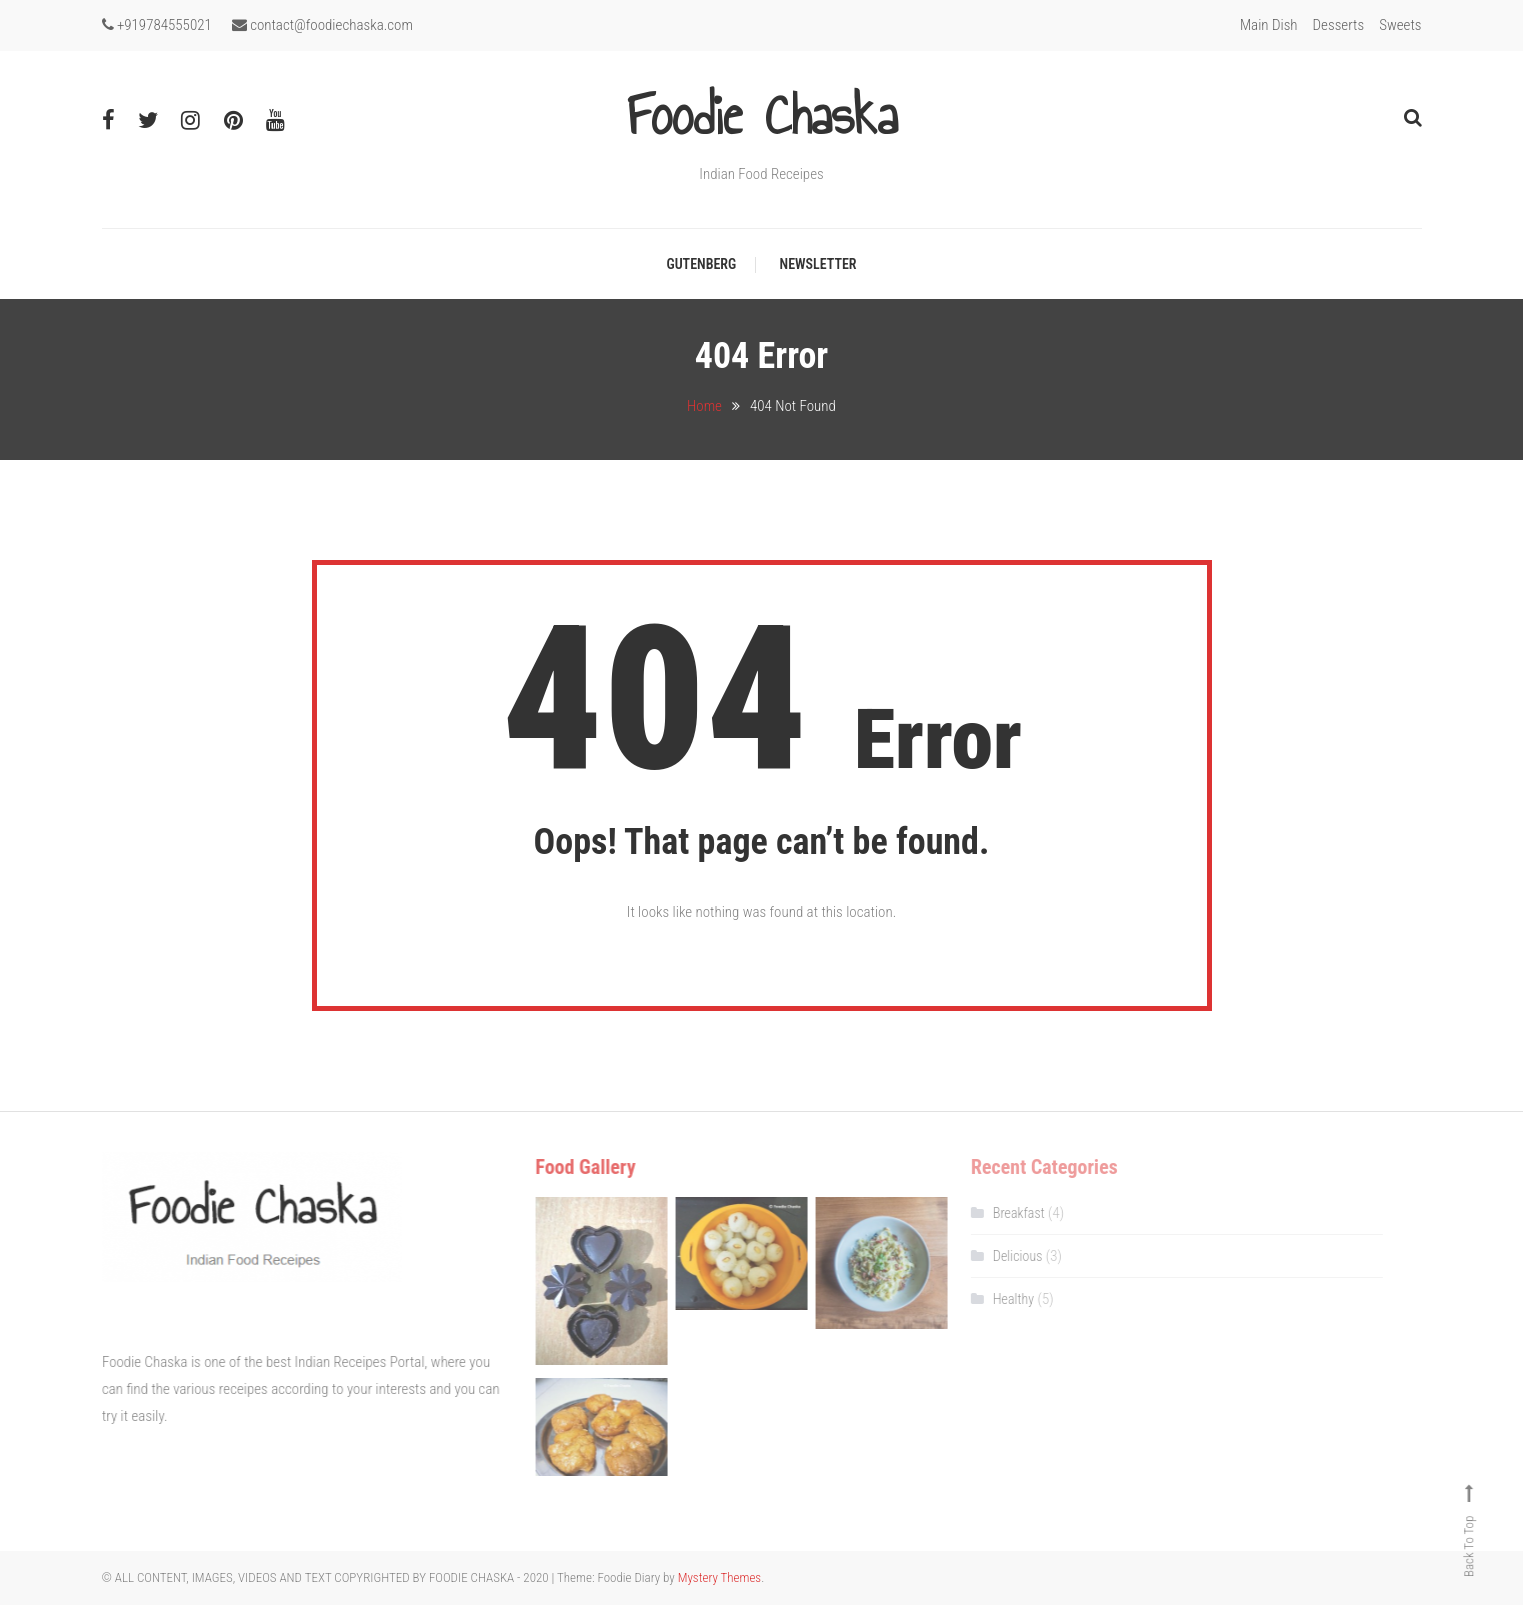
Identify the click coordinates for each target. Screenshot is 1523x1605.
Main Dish (1269, 25)
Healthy (996, 1299)
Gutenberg (701, 264)
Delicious (1000, 1256)
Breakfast (1002, 1213)
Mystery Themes (719, 1577)
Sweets (1400, 25)
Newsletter (818, 264)
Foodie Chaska (762, 116)
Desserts (1339, 25)
